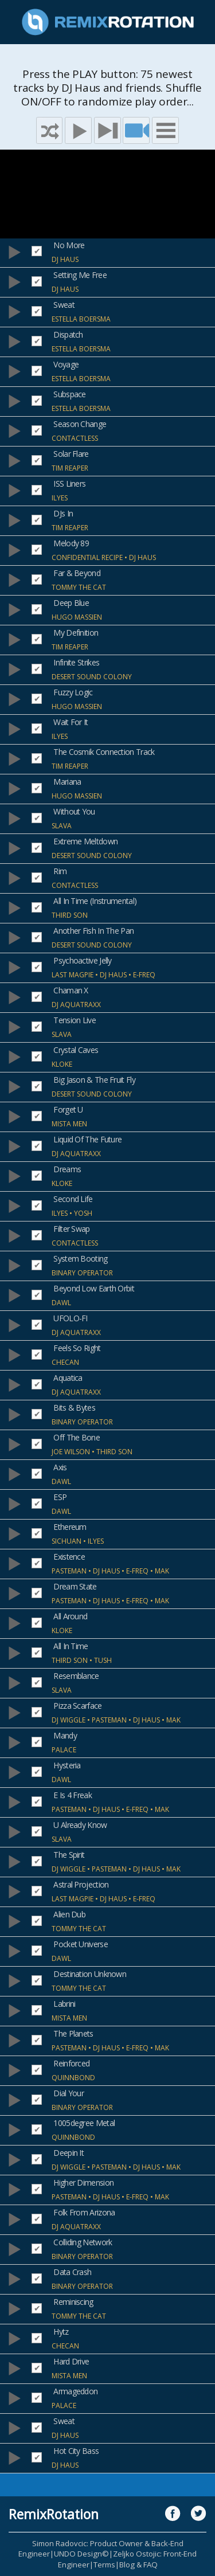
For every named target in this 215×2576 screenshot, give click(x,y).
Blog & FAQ (138, 2564)
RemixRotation (54, 2514)
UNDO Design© (81, 2553)
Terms (104, 2564)
